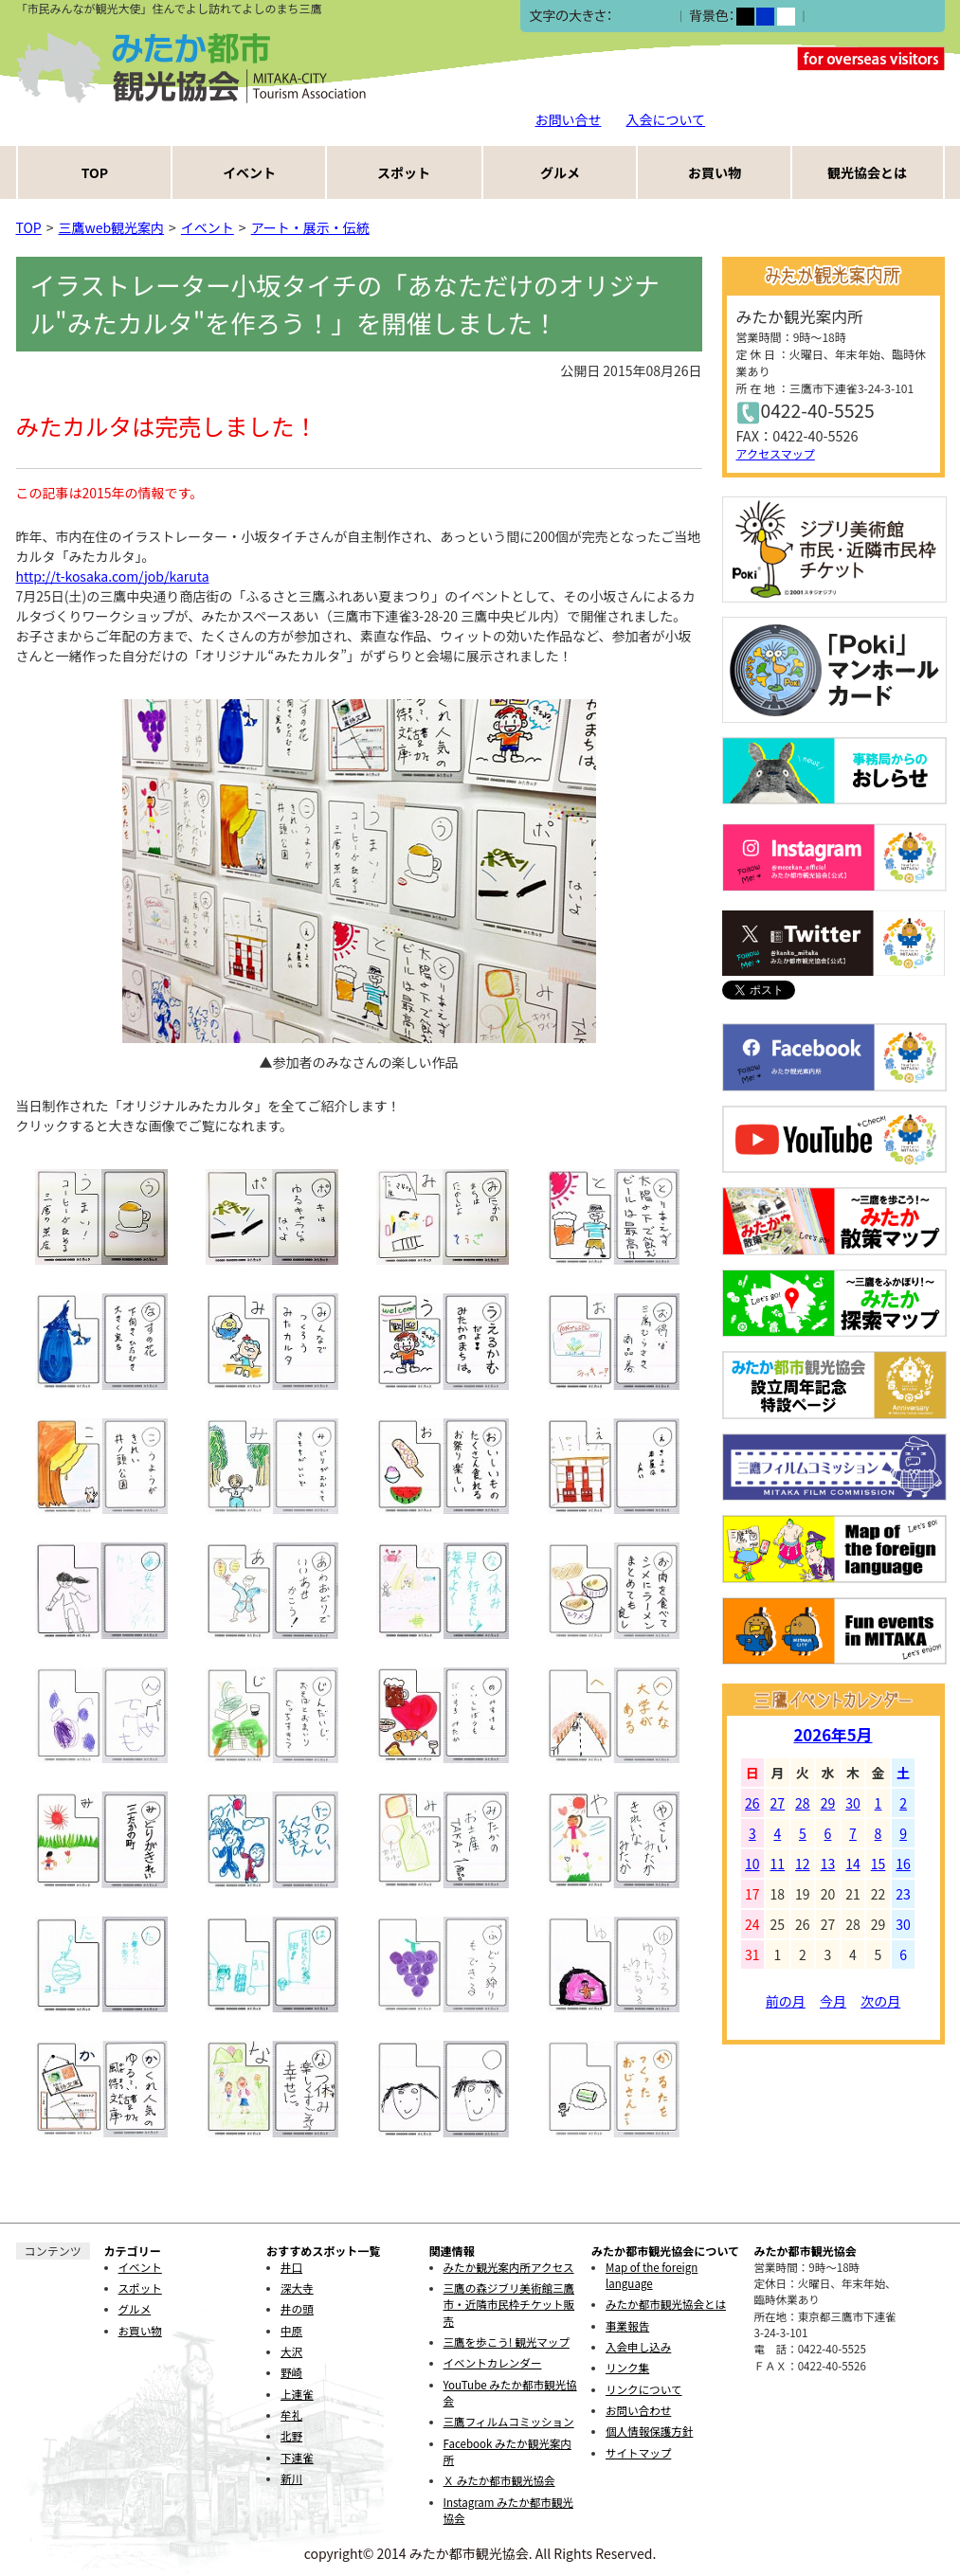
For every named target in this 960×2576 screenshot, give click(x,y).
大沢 (291, 2351)
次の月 (880, 2000)
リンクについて (643, 2389)
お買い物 (714, 172)
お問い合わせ (638, 2410)
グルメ (560, 172)
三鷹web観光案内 (112, 227)
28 (802, 1802)
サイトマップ (638, 2452)
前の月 (786, 2000)
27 (778, 1802)
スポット (403, 172)
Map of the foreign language (651, 2275)
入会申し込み (638, 2346)
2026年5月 (832, 1734)
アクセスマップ (775, 453)
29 (828, 1802)
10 (752, 1863)
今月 (833, 2000)
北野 (291, 2435)
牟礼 (291, 2415)
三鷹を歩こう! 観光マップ (507, 2342)
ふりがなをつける (864, 16)
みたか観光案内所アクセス (509, 2267)
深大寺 (297, 2288)
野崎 (291, 2372)
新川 (291, 2478)
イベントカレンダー (493, 2362)
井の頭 (297, 2308)
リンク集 (627, 2367)
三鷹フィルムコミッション (509, 2421)
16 (903, 1863)
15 (878, 1863)
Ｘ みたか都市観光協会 (499, 2480)
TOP (95, 172)
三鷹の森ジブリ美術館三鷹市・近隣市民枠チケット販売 (509, 2304)
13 (828, 1863)
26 (752, 1802)
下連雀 (297, 2457)
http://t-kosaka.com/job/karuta (112, 576)
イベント (249, 172)
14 (852, 1863)
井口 (291, 2267)
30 (852, 1802)
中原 (291, 2330)
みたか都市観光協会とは (666, 2304)
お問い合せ (568, 119)
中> (643, 17)
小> (622, 17)
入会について (666, 119)
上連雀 (297, 2394)
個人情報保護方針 (649, 2431)
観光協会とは (867, 172)
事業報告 (627, 2325)
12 (802, 1863)
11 (778, 1863)
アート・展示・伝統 (310, 227)
